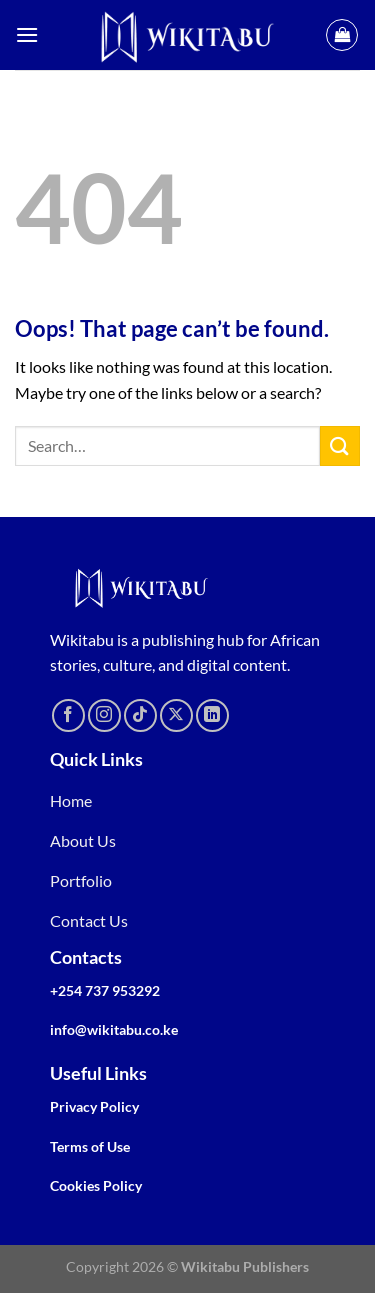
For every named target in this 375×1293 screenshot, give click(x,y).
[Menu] (27, 34)
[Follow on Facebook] (68, 715)
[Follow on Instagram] (104, 715)
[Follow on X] (176, 715)
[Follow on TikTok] (140, 715)
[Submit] (340, 445)
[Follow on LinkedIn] (212, 715)
